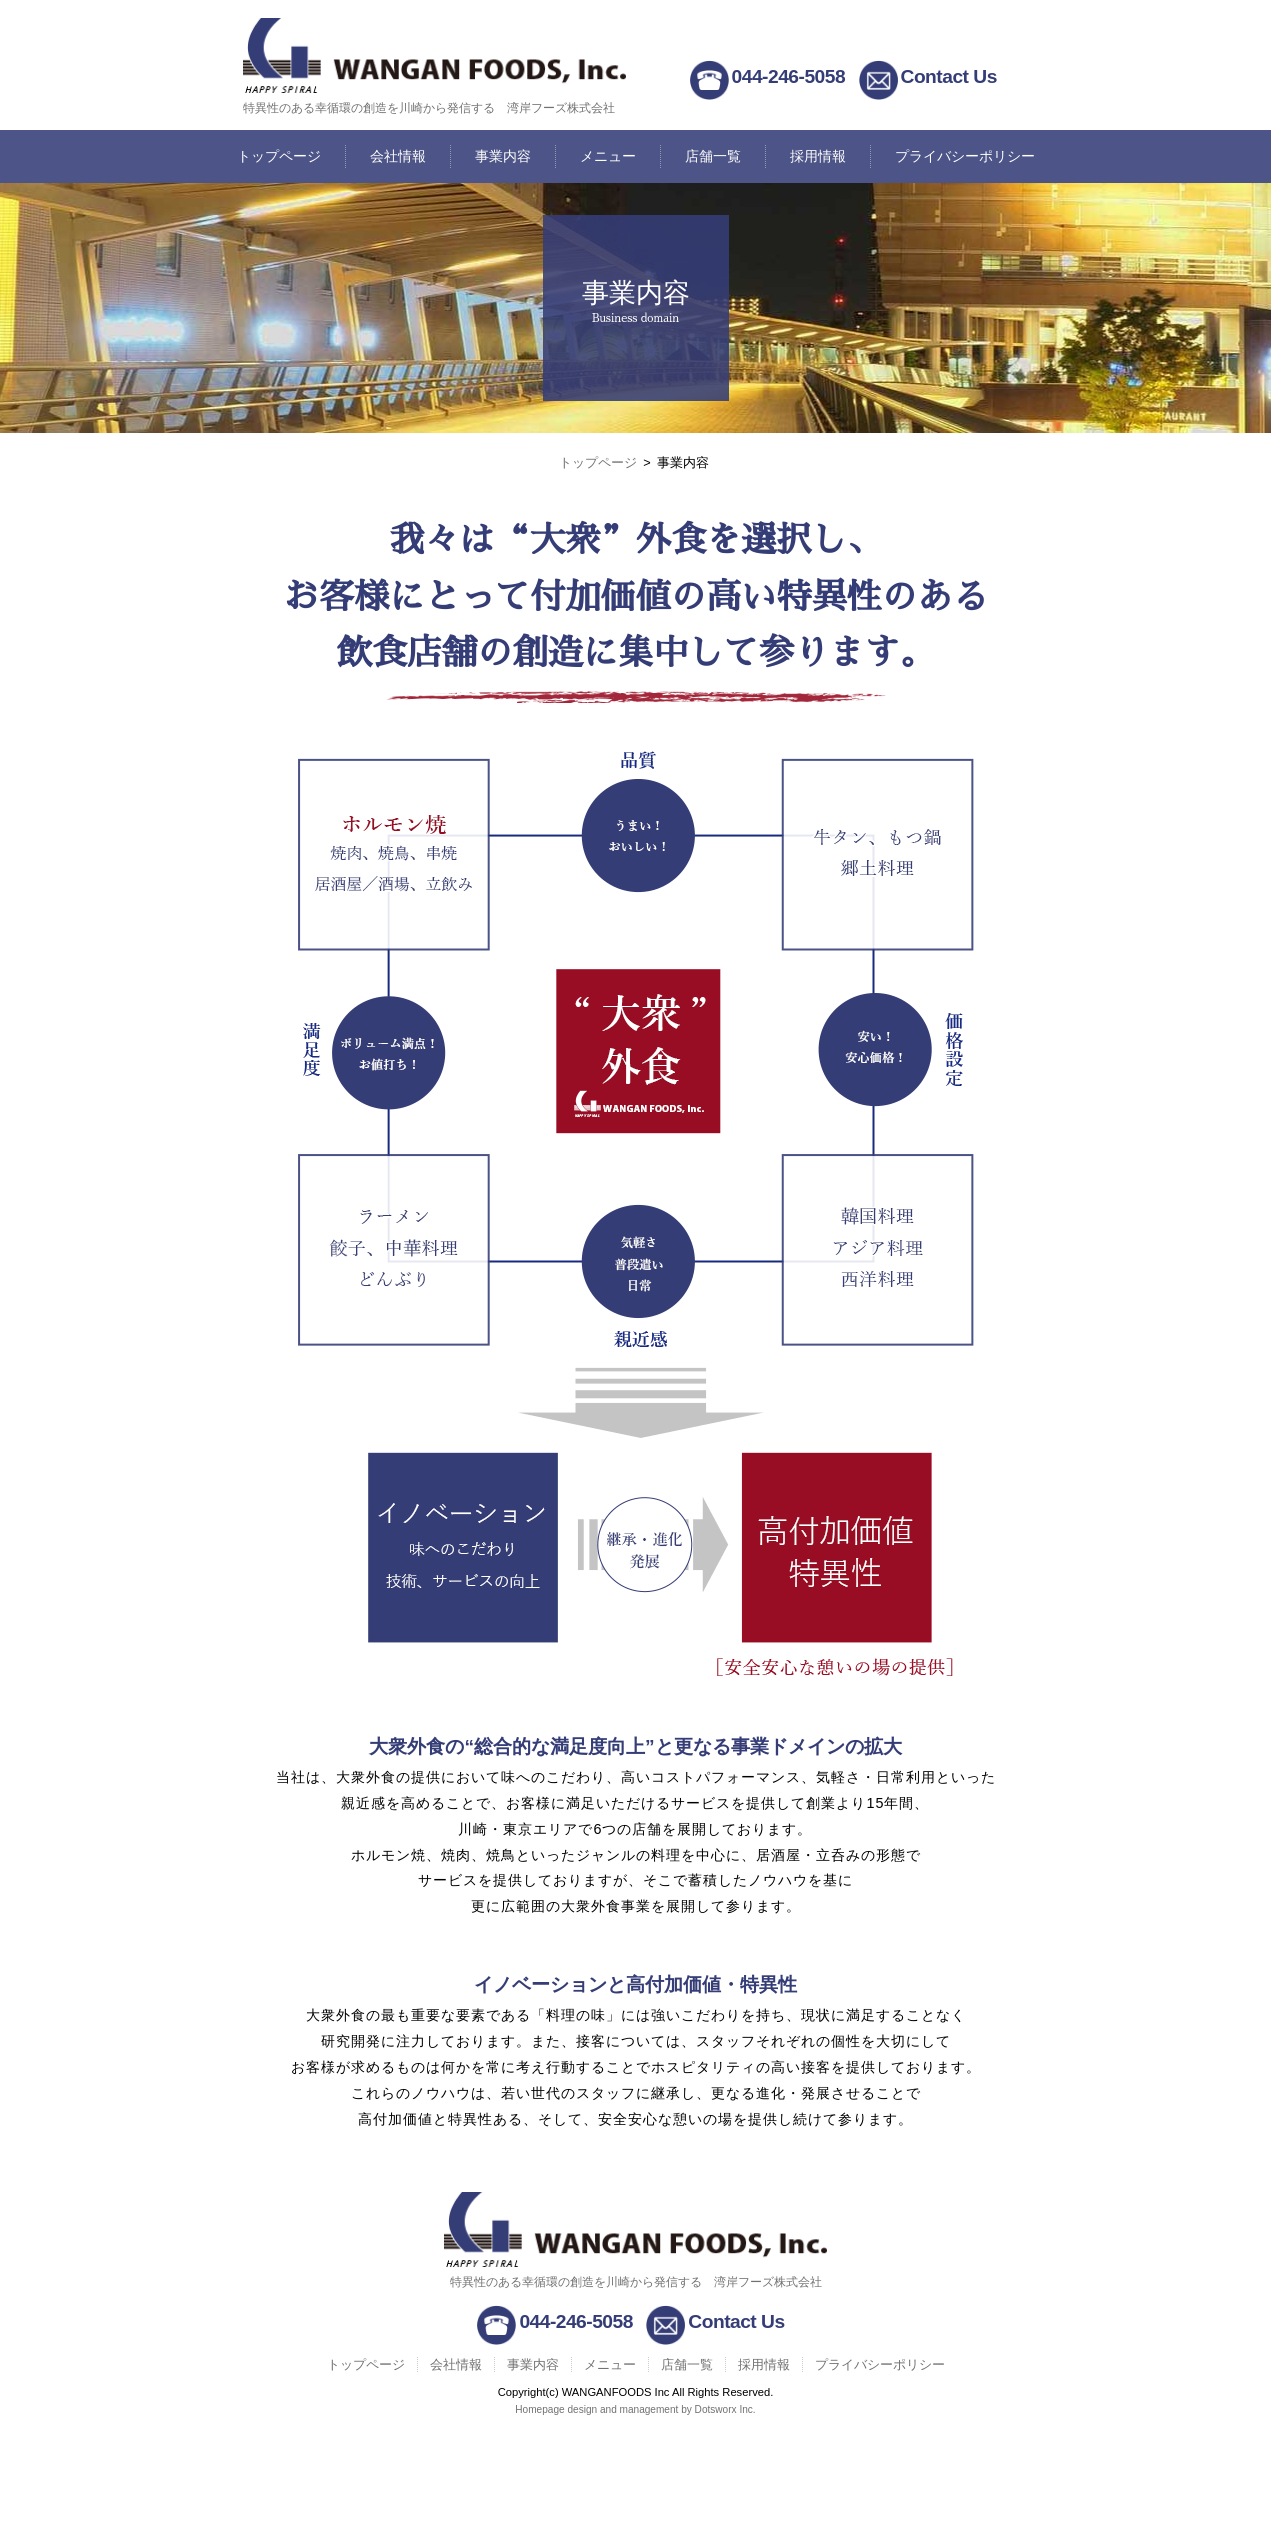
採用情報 (818, 156)
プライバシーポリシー (965, 156)
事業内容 (503, 156)
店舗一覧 (713, 156)
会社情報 (398, 156)
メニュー (608, 156)
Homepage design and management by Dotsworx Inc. (635, 2409)
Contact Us (949, 76)
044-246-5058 (789, 76)
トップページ (279, 156)
